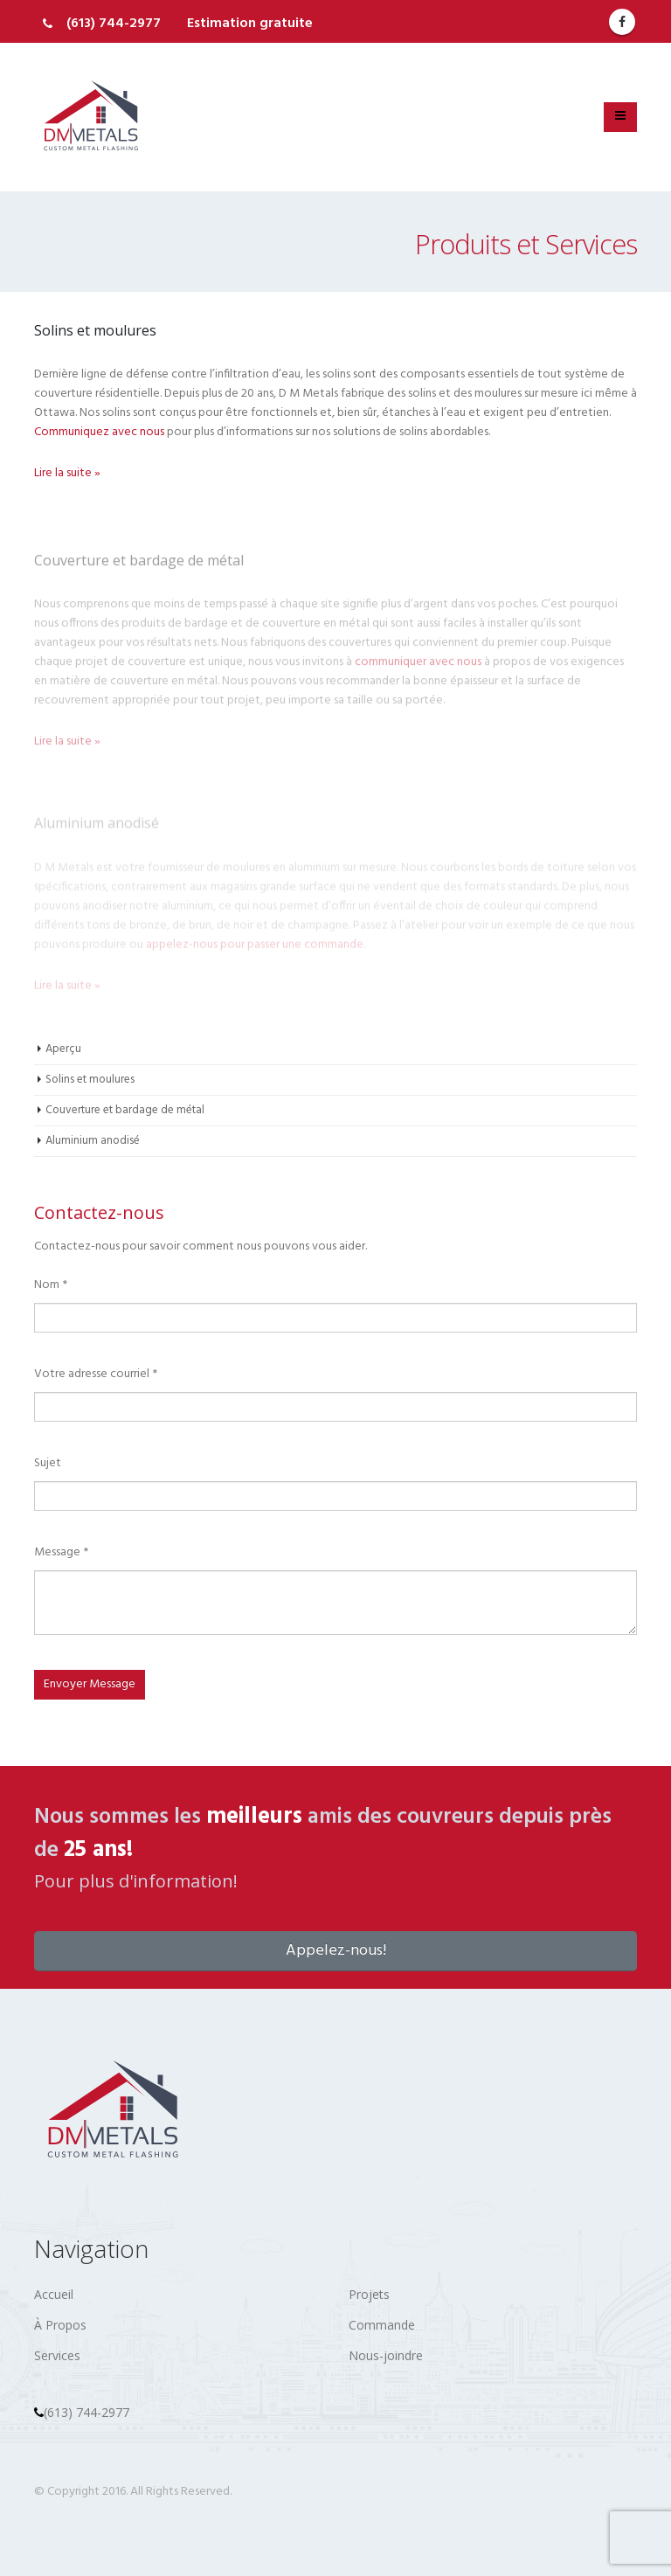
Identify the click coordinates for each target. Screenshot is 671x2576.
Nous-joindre (386, 2355)
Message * (61, 1552)
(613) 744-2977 (113, 23)
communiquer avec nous (418, 668)
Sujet (47, 1463)
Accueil (53, 2294)
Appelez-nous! (336, 1950)
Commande (382, 2324)
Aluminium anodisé (92, 1141)
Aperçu (63, 1049)
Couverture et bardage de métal (124, 1110)
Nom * (50, 1285)
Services (57, 2355)
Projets (369, 2294)
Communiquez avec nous (99, 432)
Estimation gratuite (250, 23)
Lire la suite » (67, 473)
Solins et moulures (90, 1079)
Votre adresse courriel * (95, 1374)
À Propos (60, 2324)
